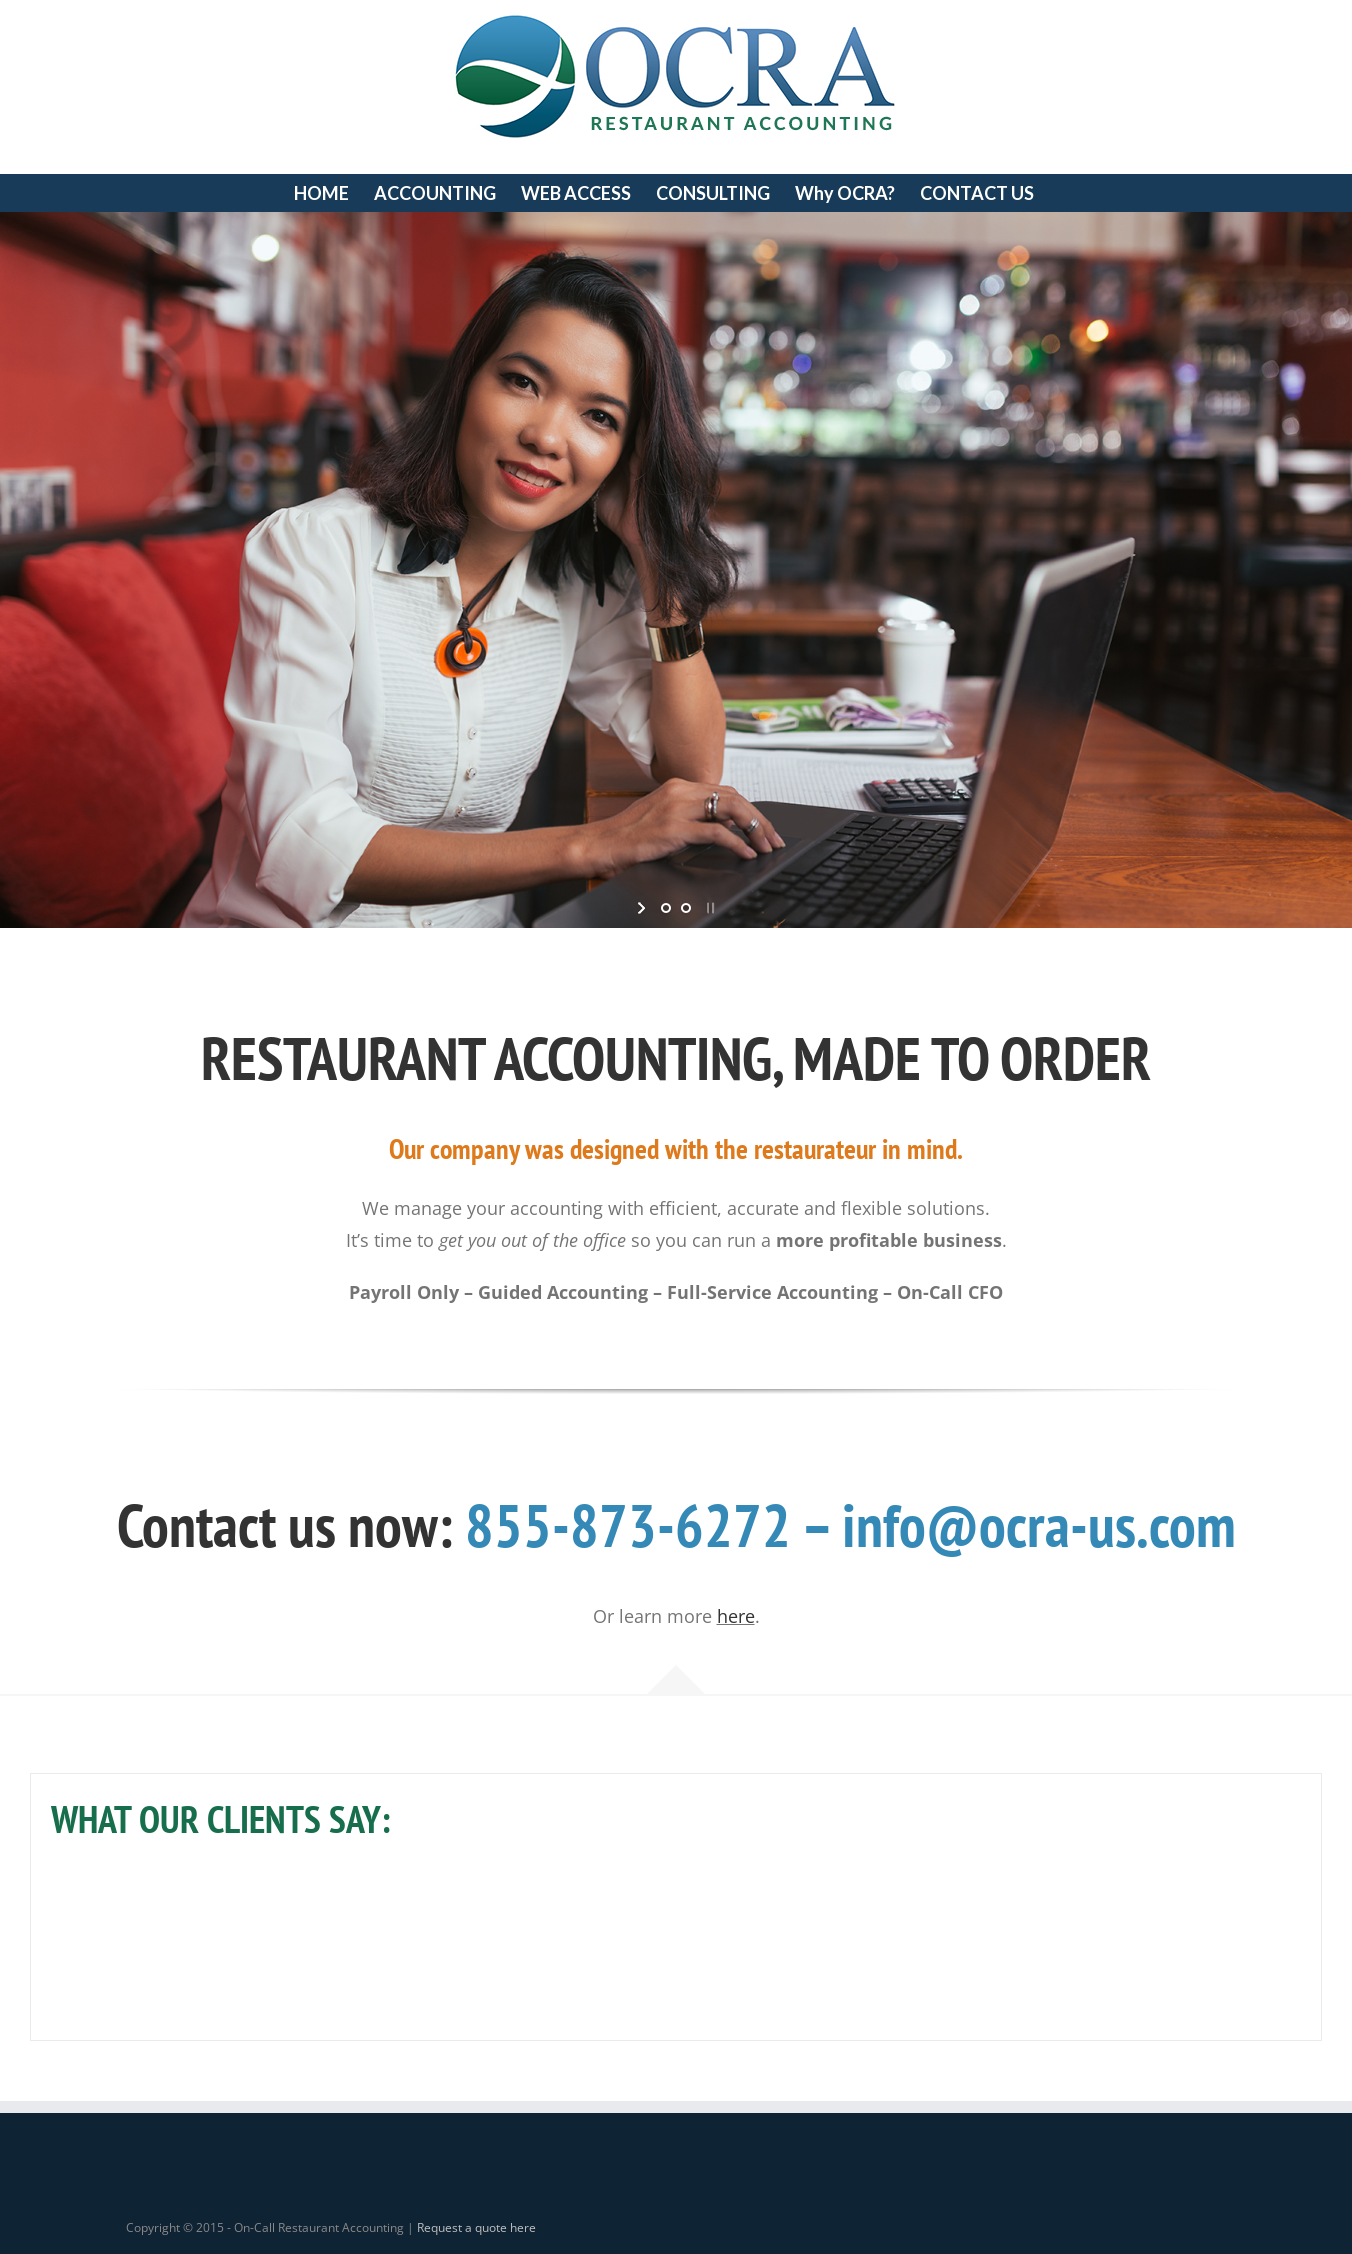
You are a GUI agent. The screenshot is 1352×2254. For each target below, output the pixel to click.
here (736, 1616)
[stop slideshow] (708, 908)
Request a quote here (476, 2227)
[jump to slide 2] (686, 908)
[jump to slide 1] (666, 908)
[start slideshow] (643, 908)
